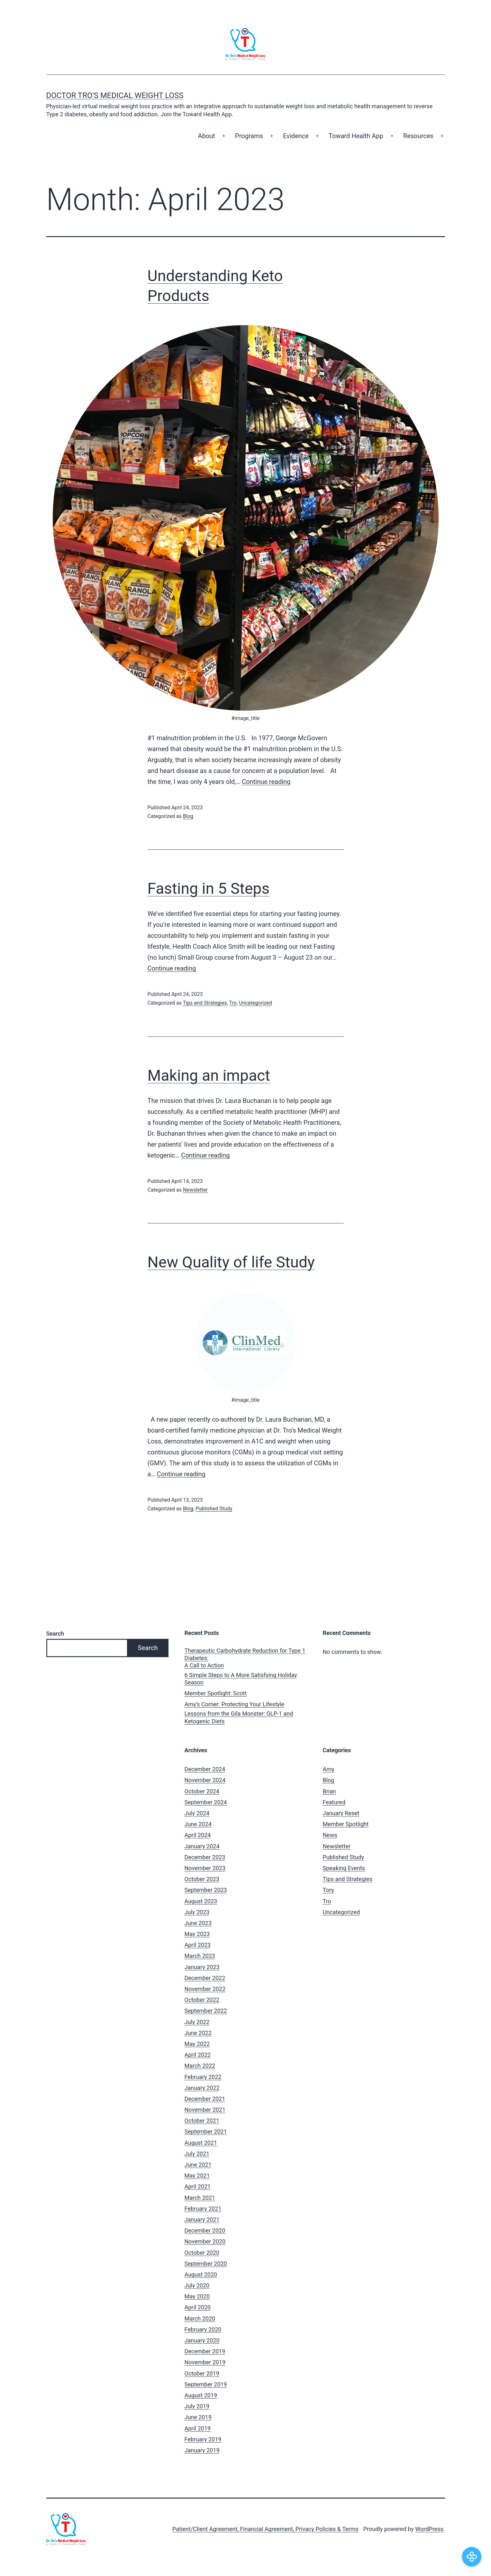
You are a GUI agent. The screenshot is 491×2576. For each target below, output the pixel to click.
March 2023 (200, 1955)
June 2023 (198, 1923)
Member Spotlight (346, 1824)
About (206, 136)
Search (55, 1633)
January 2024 (202, 1846)
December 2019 (205, 2351)
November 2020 (205, 2241)
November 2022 (205, 1988)
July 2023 (197, 1912)
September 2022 (206, 2010)
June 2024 (198, 1824)
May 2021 (197, 2175)
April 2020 (198, 2307)
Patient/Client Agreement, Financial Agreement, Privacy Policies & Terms (265, 2529)
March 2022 (200, 2065)
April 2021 (198, 2186)
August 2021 (201, 2142)
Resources (418, 136)
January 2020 (202, 2340)
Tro (233, 1003)
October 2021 (202, 2120)
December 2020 (205, 2230)
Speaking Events (344, 1868)
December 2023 (205, 1857)
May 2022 (197, 2043)
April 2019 (198, 2428)
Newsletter (195, 1190)
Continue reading (266, 782)
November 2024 (205, 1780)
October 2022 (202, 1999)
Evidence (296, 136)
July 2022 (197, 2022)
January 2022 (202, 2087)
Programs (249, 136)
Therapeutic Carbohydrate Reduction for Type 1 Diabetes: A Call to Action (245, 1658)
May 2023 (197, 1934)
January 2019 (202, 2450)
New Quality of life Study (231, 1262)
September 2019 (206, 2384)
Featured (334, 1802)
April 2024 (198, 1835)
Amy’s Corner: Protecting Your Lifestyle (235, 1704)
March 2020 (200, 2318)
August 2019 (201, 2395)
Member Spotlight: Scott (216, 1693)
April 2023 (198, 1944)
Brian (329, 1791)
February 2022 (203, 2077)
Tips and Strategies (205, 1003)
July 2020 (197, 2285)
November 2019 (205, 2362)
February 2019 (203, 2439)
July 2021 (197, 2153)
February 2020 (203, 2329)
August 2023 (201, 1901)
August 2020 (201, 2274)
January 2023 (202, 1967)
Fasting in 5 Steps (209, 888)
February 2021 (203, 2208)
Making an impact (209, 1075)
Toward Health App (356, 136)
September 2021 (206, 2131)
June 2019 (198, 2417)
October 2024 (202, 1791)
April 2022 (198, 2054)
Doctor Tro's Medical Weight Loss (115, 95)
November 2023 (205, 1868)
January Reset (341, 1813)
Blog (188, 816)
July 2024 (197, 1813)
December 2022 (205, 1978)
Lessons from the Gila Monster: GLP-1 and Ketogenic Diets (239, 1717)
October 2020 (202, 2252)
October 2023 (202, 1879)
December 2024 (205, 1769)
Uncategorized (255, 1003)
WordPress (429, 2529)
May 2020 (197, 2296)
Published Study (213, 1509)
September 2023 (206, 1890)
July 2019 (197, 2406)
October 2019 (202, 2373)
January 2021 (202, 2219)
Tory (328, 1890)
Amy (328, 1769)
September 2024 (206, 1802)
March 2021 (200, 2197)
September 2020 (206, 2263)
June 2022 (198, 2033)
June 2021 (198, 2164)
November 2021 (205, 2109)
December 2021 (205, 2098)
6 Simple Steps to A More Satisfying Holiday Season (241, 1679)
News (330, 1835)
